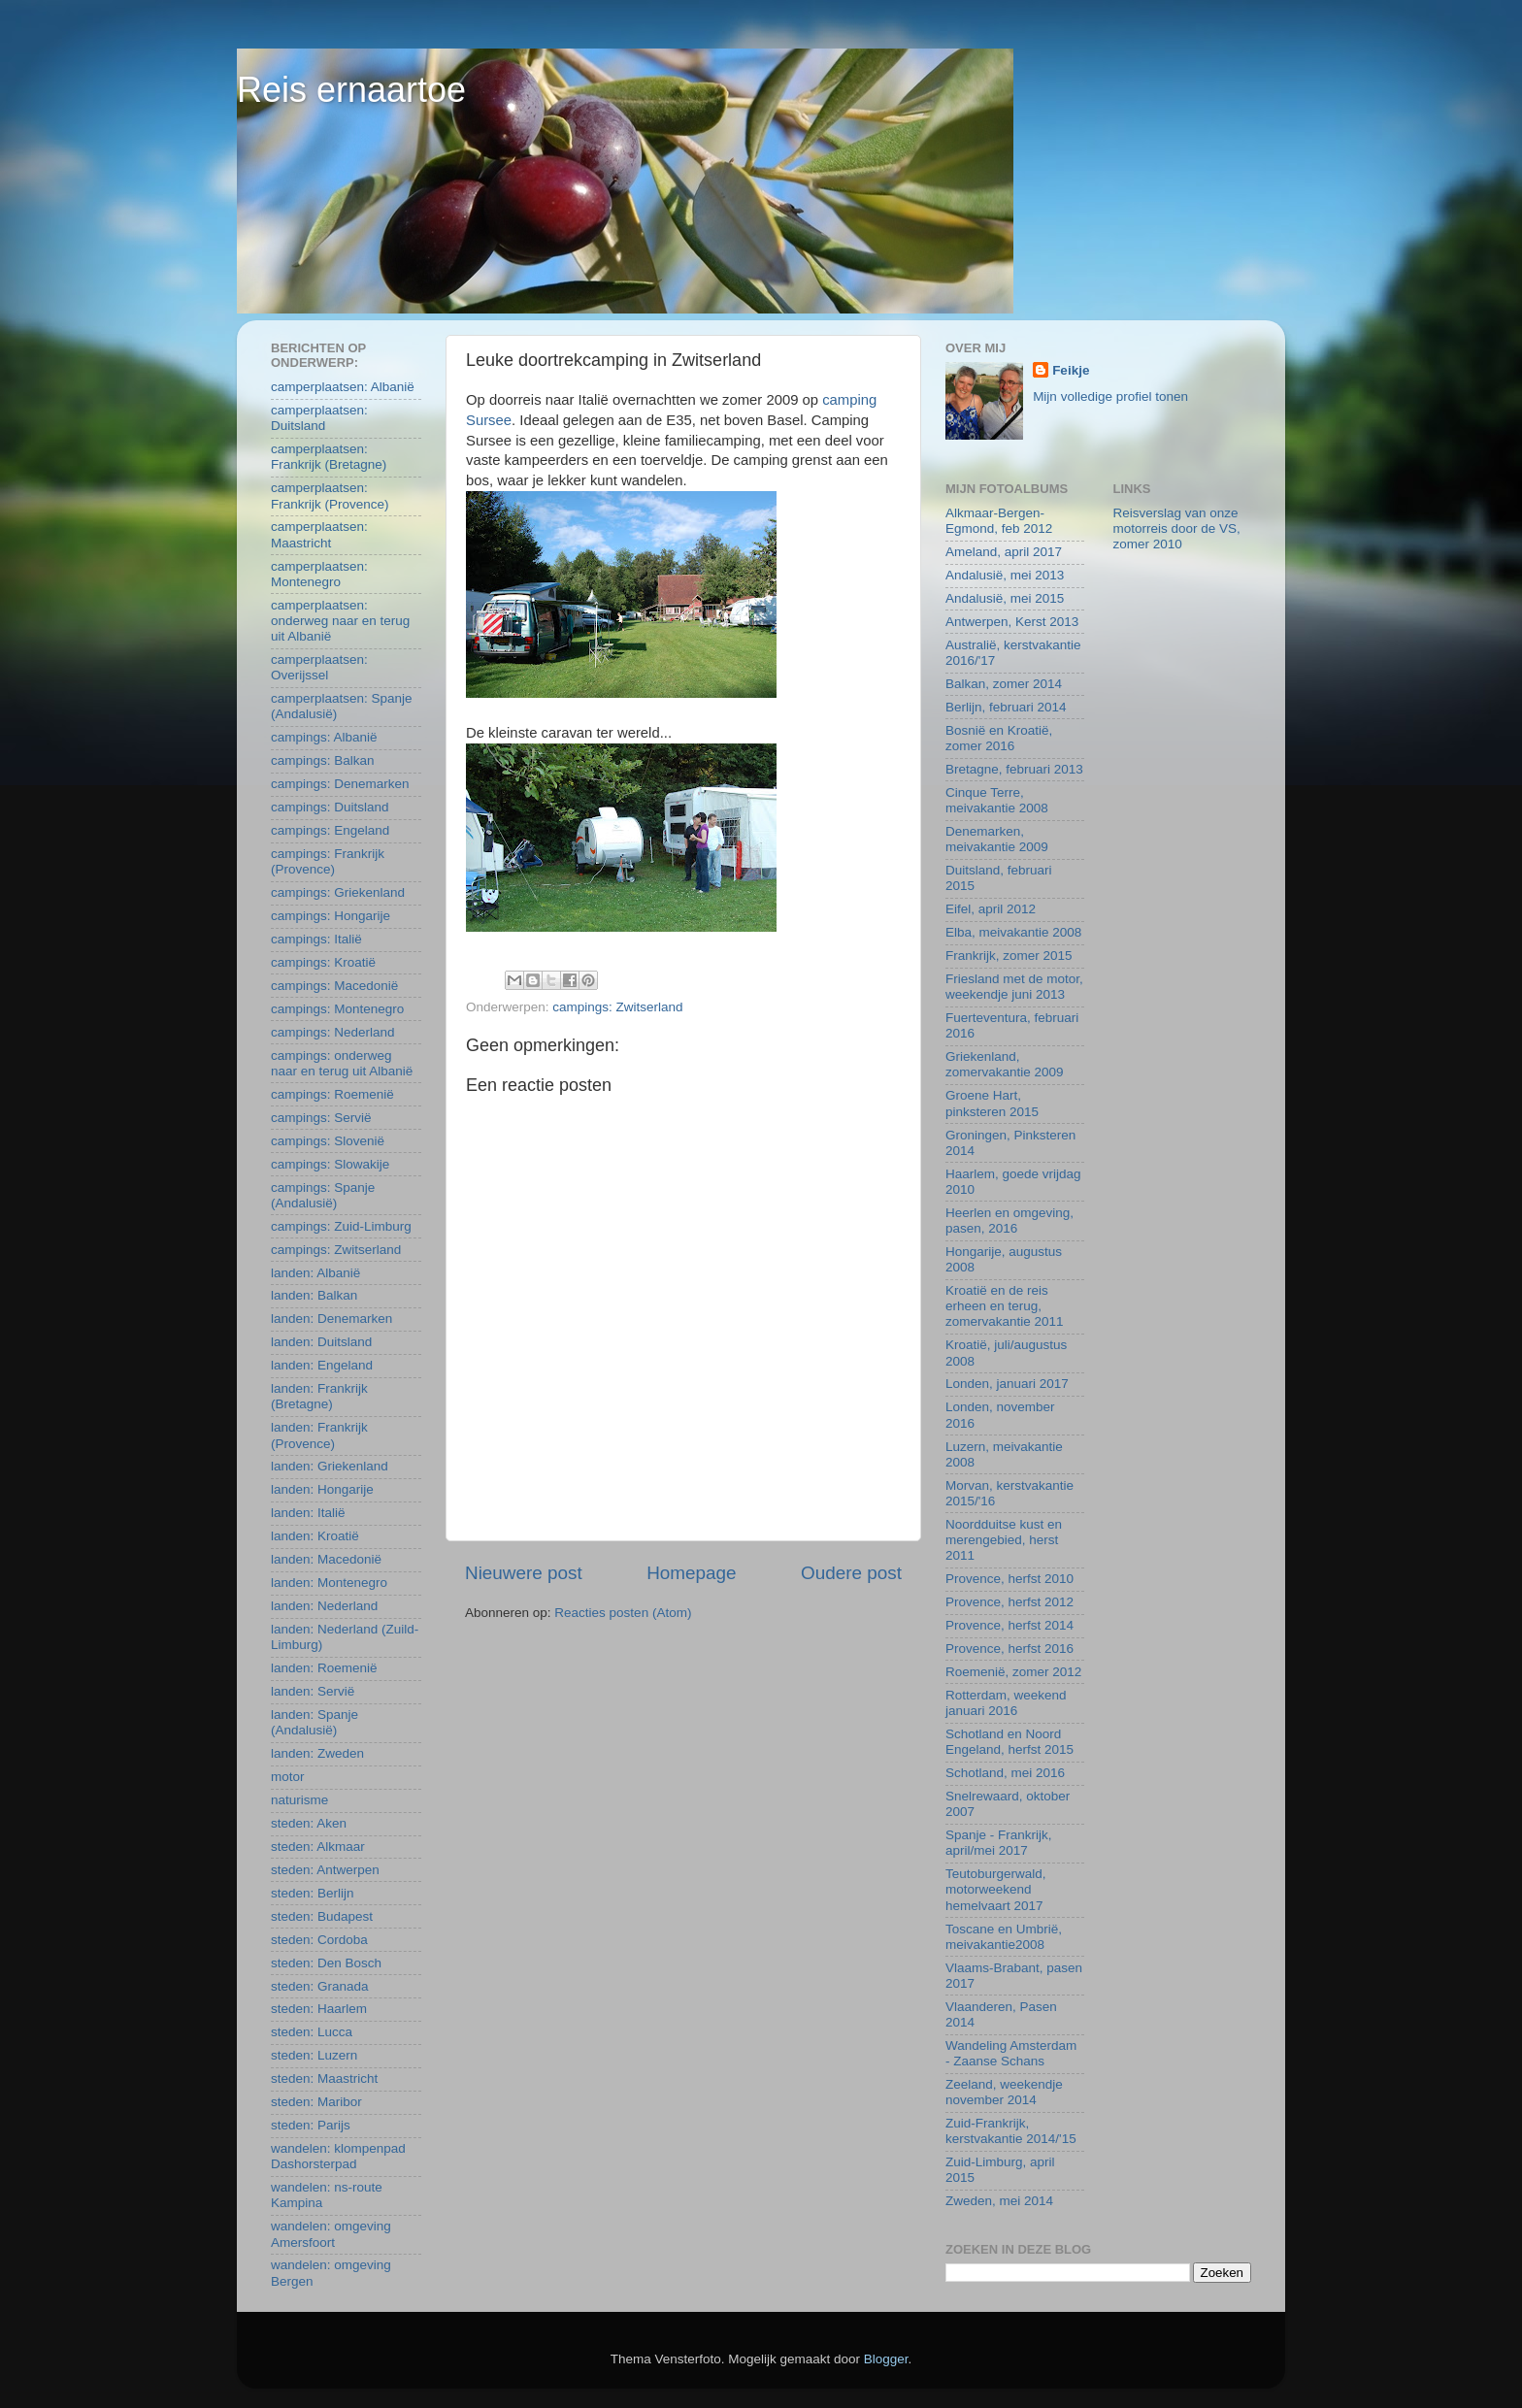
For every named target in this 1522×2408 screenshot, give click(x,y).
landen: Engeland (322, 1365)
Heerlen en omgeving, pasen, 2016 (1009, 1220)
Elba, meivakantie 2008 (1013, 932)
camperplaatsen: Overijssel (319, 667)
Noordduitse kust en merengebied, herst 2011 (1003, 1540)
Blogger (886, 2359)
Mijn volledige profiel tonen (1110, 396)
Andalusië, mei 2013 (1004, 575)
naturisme (299, 1800)
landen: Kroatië (315, 1536)
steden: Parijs (310, 2125)
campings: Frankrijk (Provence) (327, 861)
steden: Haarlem (319, 2008)
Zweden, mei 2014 (999, 2201)
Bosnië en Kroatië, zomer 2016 (998, 738)
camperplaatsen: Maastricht (319, 534)
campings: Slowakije (330, 1164)
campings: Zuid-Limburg (341, 1226)
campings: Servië (321, 1117)
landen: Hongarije (322, 1489)
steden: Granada (320, 1986)
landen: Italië (308, 1512)
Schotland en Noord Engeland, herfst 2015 (1009, 1742)
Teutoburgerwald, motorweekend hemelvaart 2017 (995, 1889)
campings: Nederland (333, 1032)
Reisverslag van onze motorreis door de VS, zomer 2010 (1177, 528)
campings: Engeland (330, 830)
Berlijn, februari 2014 (1006, 707)
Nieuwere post (523, 1573)
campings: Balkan (323, 760)
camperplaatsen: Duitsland (319, 418)
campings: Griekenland (338, 892)
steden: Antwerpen (325, 1870)
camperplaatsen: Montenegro (319, 574)
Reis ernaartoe (351, 90)
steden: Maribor (316, 2102)
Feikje (1070, 370)
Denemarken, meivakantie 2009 (996, 839)
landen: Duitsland (321, 1342)
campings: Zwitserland (617, 1007)
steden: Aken (309, 1823)
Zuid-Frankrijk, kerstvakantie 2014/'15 (1010, 2131)
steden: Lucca (311, 2032)
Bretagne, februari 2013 (1014, 769)
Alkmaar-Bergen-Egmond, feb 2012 (998, 521)
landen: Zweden (317, 1753)
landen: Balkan (314, 1295)
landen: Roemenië (324, 1668)
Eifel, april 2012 (990, 909)
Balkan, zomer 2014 (1003, 683)
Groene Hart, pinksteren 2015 (992, 1103)
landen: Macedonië (326, 1559)
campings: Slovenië (327, 1141)
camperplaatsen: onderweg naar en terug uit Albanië (340, 620)
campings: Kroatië (323, 962)
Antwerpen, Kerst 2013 (1011, 621)
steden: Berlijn (312, 1893)
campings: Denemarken (340, 783)
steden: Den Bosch (326, 1963)
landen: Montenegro (329, 1582)
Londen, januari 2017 (1007, 1383)
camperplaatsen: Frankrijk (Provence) (330, 495)
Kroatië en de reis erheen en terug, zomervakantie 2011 (1004, 1306)
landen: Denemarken (331, 1318)
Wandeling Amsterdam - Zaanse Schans (1010, 2053)
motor (288, 1776)
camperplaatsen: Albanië (342, 386)
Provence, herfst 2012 (1009, 1602)
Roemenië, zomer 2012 (1013, 1672)
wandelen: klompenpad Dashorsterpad (338, 2156)
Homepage (691, 1573)
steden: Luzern (314, 2055)
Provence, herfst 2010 (1009, 1578)
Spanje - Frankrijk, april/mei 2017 (998, 1843)
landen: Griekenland (329, 1466)
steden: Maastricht (324, 2078)
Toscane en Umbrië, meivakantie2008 (1003, 1937)
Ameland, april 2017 (1003, 551)
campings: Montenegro (337, 1009)
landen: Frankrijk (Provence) (319, 1435)
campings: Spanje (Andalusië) (323, 1195)
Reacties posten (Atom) (622, 1612)
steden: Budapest (322, 1916)
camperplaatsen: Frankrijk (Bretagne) (328, 457)
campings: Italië (316, 939)
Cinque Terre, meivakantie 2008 (996, 800)
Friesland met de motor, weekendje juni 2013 (1014, 987)
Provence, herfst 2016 (1009, 1648)
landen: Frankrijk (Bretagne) (319, 1396)
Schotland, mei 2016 (1005, 1772)
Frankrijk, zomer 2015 (1009, 955)
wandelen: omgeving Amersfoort (331, 2234)
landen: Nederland (324, 1606)
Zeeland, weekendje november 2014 (1004, 2092)
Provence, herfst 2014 (1009, 1625)
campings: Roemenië (332, 1094)
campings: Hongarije (330, 915)
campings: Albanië (324, 737)
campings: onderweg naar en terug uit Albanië (342, 1063)
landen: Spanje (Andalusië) (314, 1722)
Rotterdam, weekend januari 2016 (1006, 1703)
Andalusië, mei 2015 (1004, 598)
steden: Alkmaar (318, 1846)
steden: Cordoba (319, 1939)
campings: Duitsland (330, 807)
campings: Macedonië (334, 985)
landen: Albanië (315, 1273)
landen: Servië (312, 1691)
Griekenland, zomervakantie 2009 (1004, 1064)
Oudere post (851, 1573)
